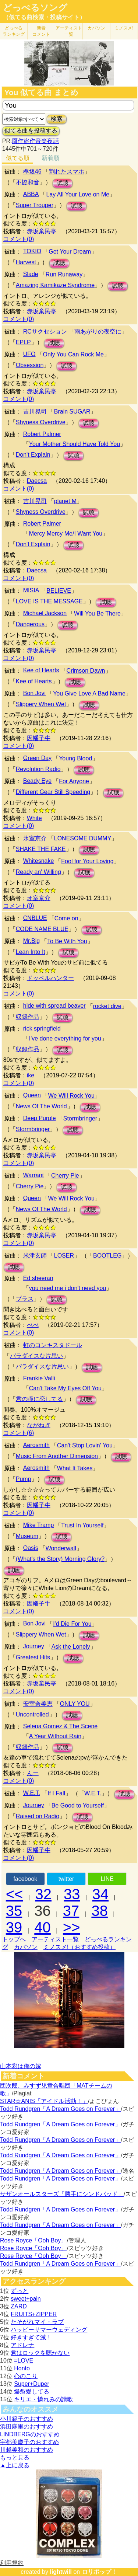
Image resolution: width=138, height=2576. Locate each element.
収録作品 (27, 1017)
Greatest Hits (33, 1657)
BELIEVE (58, 591)
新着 (41, 31)
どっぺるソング (35, 8)
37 (71, 1911)
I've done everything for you (65, 1038)
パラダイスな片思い (36, 1356)
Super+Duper (31, 2384)
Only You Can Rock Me (73, 354)
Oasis (30, 1548)
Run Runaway (64, 274)
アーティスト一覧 (55, 1939)
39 (14, 1927)
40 (42, 1927)
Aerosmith (36, 1445)
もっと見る (14, 2457)
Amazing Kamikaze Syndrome (55, 285)
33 (72, 1894)
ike (30, 1075)
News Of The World (41, 1106)
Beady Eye (37, 781)
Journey (33, 1646)
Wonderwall (61, 1548)
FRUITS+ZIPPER (34, 2314)
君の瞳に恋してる (39, 1399)
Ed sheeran (38, 1278)
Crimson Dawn (86, 670)
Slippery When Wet (41, 704)
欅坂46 (32, 171)
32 (43, 1894)
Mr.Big (31, 941)
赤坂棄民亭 (41, 231)
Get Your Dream (70, 251)
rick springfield (42, 1028)
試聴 (62, 183)
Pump (23, 1479)
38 (99, 1911)
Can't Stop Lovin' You (85, 1445)
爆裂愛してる (31, 2391)
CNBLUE (35, 918)
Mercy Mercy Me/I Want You (65, 533)
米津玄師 (35, 1255)
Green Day (37, 758)
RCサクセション (45, 331)
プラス (24, 1299)
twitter (66, 1879)
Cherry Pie (65, 1175)
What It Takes (75, 1468)
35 (14, 1911)
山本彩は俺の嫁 (20, 2066)
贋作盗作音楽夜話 (35, 141)
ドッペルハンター (50, 978)
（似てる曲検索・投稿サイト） (44, 17)
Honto (22, 2368)
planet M (65, 501)
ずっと (19, 2291)
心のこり (26, 2376)
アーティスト (69, 31)
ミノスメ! (123, 28)
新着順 (50, 158)
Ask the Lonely (71, 1646)
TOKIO (32, 251)
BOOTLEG (107, 1255)
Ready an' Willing (38, 872)
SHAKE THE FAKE (41, 849)
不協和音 (27, 182)
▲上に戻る (14, 2465)
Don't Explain (33, 455)
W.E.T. (31, 1793)
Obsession (30, 365)
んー (33, 1773)
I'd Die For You (72, 1624)
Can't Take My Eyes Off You (65, 1388)
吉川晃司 (35, 411)
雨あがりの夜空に (97, 331)
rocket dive (107, 1006)
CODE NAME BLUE (42, 929)
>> (71, 1927)
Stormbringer (80, 1118)
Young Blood (75, 758)
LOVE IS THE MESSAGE (49, 601)
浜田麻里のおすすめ (26, 2426)
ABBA (31, 194)
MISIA (31, 590)
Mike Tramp (38, 1525)
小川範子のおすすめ (26, 2419)
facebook (25, 1879)
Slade (30, 274)
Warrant (33, 1175)
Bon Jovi (34, 693)
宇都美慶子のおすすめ (29, 2442)
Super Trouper (34, 205)
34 (100, 1894)
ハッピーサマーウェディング (49, 2329)
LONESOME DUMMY (83, 838)
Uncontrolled (32, 1714)
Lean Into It (30, 952)
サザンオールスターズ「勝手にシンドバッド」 (62, 2194)
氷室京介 (35, 838)
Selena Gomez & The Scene (60, 1726)
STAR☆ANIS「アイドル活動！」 (44, 2101)
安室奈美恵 (38, 1704)
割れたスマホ (66, 171)
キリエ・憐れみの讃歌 (43, 2399)
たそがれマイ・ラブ (37, 2322)
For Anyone (74, 781)
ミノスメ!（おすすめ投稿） (79, 1947)
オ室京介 (38, 898)
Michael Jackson (45, 613)
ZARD (19, 2306)
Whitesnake (38, 861)
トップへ (14, 1939)
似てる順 (17, 158)
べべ (33, 1325)
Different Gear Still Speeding (53, 792)
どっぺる (14, 31)
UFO (29, 354)
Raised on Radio (37, 1816)
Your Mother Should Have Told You (74, 444)
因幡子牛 (38, 738)
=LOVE (23, 2360)
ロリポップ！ (99, 2572)
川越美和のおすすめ (26, 2450)
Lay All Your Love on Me (77, 194)
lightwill (61, 2572)
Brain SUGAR (72, 411)
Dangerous (30, 624)
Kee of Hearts (41, 670)
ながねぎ (38, 1425)
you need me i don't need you (67, 1288)
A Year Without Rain (55, 1736)
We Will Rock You (71, 1095)
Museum (27, 1536)
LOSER (64, 1255)
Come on (66, 918)
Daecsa (37, 481)
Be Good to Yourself (78, 1805)
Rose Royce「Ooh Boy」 (33, 2240)
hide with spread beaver (54, 1006)
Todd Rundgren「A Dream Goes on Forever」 (60, 2109)
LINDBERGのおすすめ (30, 2434)
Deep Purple (39, 1118)
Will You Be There (97, 613)
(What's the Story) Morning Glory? (60, 1559)
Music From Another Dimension (57, 1456)
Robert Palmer (42, 434)
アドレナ (22, 2345)
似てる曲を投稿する (30, 131)
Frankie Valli (39, 1378)
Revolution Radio (38, 769)
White (34, 818)
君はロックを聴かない (40, 2353)
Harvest (26, 262)
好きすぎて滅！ (31, 2337)
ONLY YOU (75, 1704)
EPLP (23, 342)
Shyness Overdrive (41, 422)
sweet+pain (25, 2299)
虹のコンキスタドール (52, 1345)
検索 (57, 119)
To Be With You (67, 941)
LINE (107, 1879)
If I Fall (56, 1793)
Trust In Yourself (82, 1525)
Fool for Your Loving (87, 861)
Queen (32, 1095)
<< (14, 1894)
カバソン (96, 28)
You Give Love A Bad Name (89, 693)
